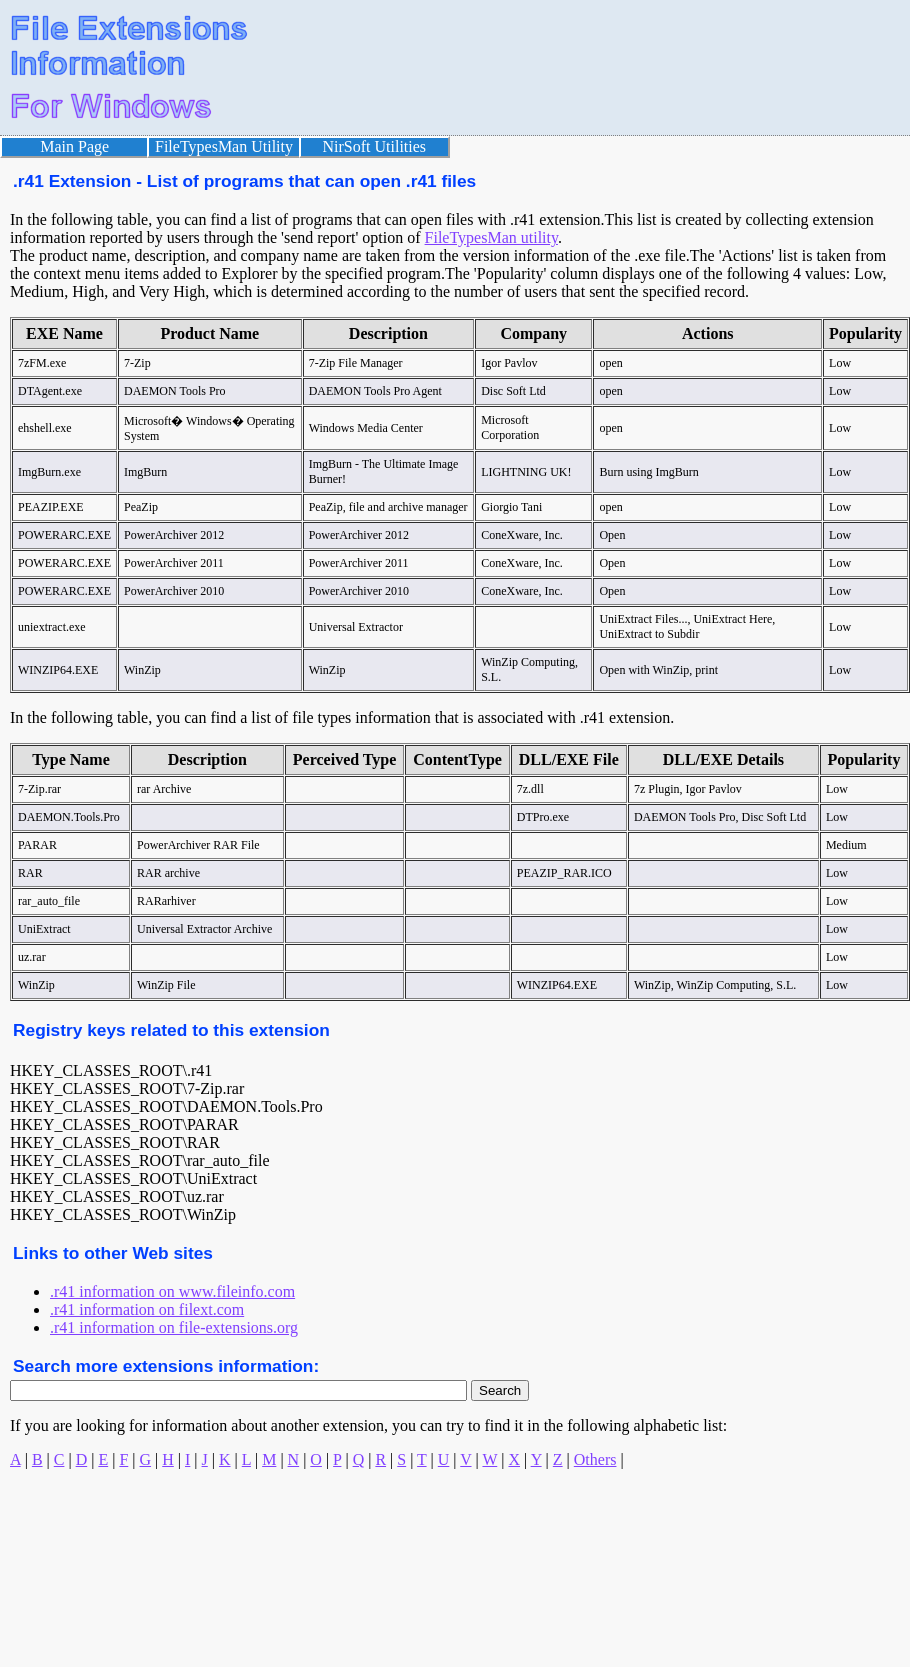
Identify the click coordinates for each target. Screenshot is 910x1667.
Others (595, 1459)
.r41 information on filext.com (147, 1309)
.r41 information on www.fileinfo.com (172, 1291)
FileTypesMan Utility (224, 146)
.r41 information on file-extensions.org (174, 1327)
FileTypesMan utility (491, 237)
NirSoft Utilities (375, 146)
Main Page (74, 146)
